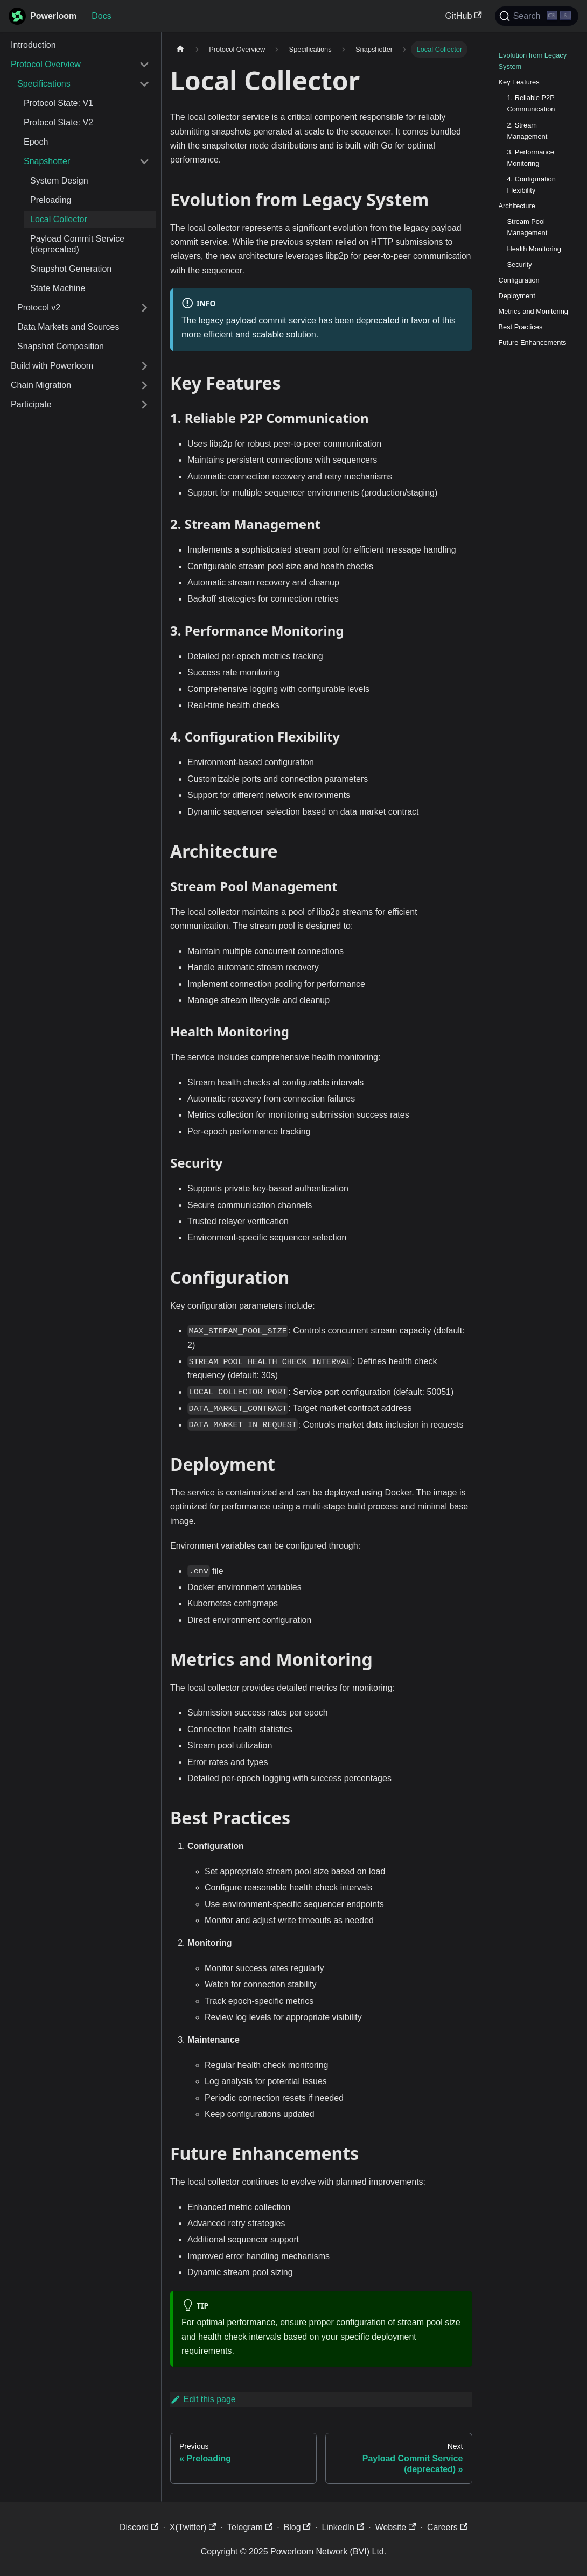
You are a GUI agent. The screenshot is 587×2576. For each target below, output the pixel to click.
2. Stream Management (527, 130)
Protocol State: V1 (58, 103)
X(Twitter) (193, 2527)
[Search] (536, 16)
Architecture (517, 206)
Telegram (249, 2527)
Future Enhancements (533, 342)
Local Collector (58, 219)
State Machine (57, 288)
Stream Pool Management (527, 227)
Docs (101, 15)
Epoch (36, 141)
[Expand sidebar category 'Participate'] (144, 404)
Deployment (517, 296)
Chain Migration (41, 385)
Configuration (519, 280)
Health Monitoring (534, 249)
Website (395, 2527)
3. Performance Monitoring (531, 157)
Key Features (519, 82)
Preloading (51, 199)
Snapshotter (47, 161)
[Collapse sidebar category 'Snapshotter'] (144, 161)
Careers (447, 2527)
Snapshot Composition (60, 346)
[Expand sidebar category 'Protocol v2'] (144, 307)
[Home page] (180, 49)
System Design (59, 180)
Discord (139, 2527)
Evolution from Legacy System (533, 60)
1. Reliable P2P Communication (531, 103)
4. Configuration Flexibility (531, 184)
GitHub (463, 15)
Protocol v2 (38, 307)
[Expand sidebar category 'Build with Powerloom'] (144, 366)
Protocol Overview (46, 64)
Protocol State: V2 (58, 122)
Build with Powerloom (52, 365)
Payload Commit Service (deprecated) (77, 244)
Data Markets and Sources (68, 326)
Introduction (33, 45)
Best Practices (521, 327)
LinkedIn (343, 2527)
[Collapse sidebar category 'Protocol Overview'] (144, 64)
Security (519, 264)
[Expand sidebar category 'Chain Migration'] (144, 385)
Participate (31, 404)
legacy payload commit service (257, 320)
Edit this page (203, 2399)
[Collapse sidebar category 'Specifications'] (144, 84)
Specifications (44, 83)
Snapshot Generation (70, 268)
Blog (297, 2527)
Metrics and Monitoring (533, 311)
